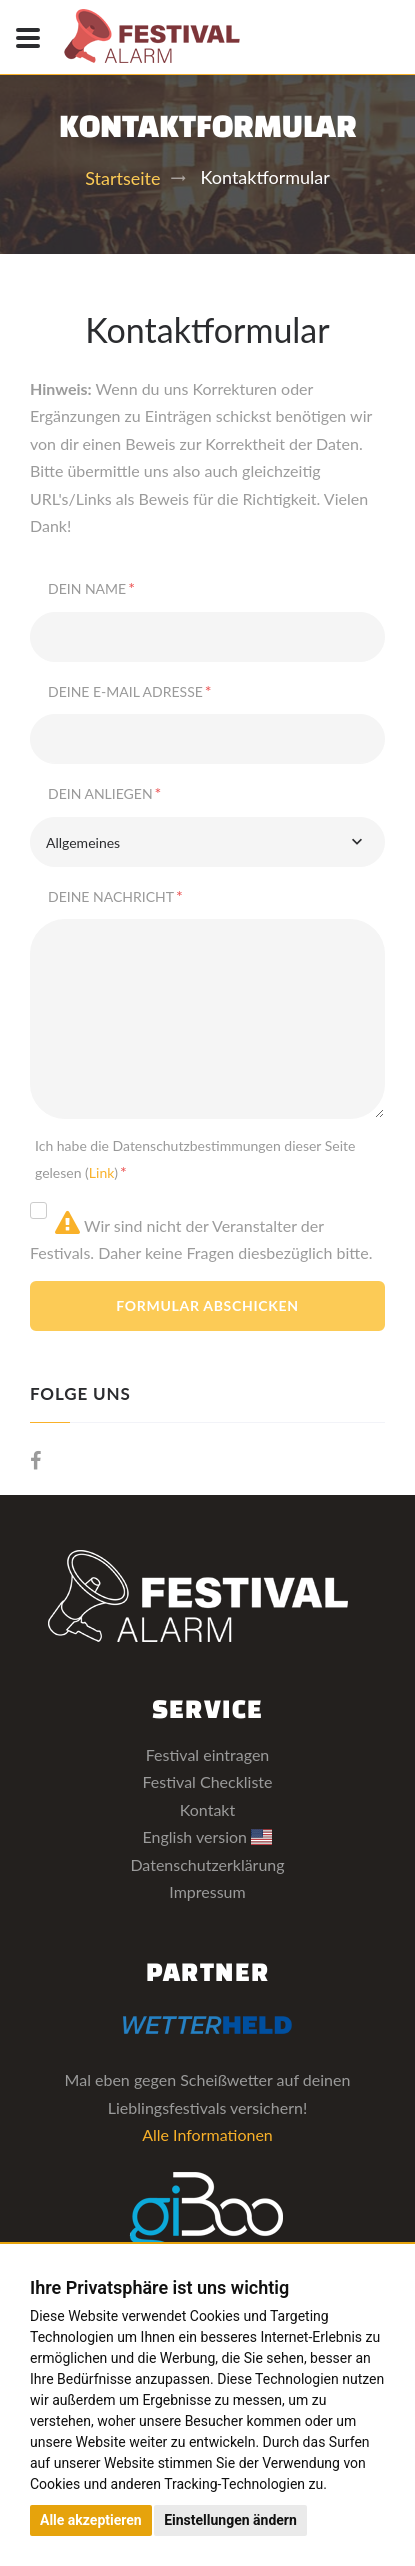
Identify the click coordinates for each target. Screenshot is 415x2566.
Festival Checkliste (207, 1781)
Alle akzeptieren (91, 2520)
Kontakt (207, 1809)
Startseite (122, 178)
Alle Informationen (207, 2134)
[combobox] (207, 842)
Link (101, 1172)
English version (208, 1836)
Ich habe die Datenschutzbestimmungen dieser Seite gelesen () (195, 1159)
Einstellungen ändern (230, 2520)
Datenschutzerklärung (207, 1864)
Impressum (207, 1891)
